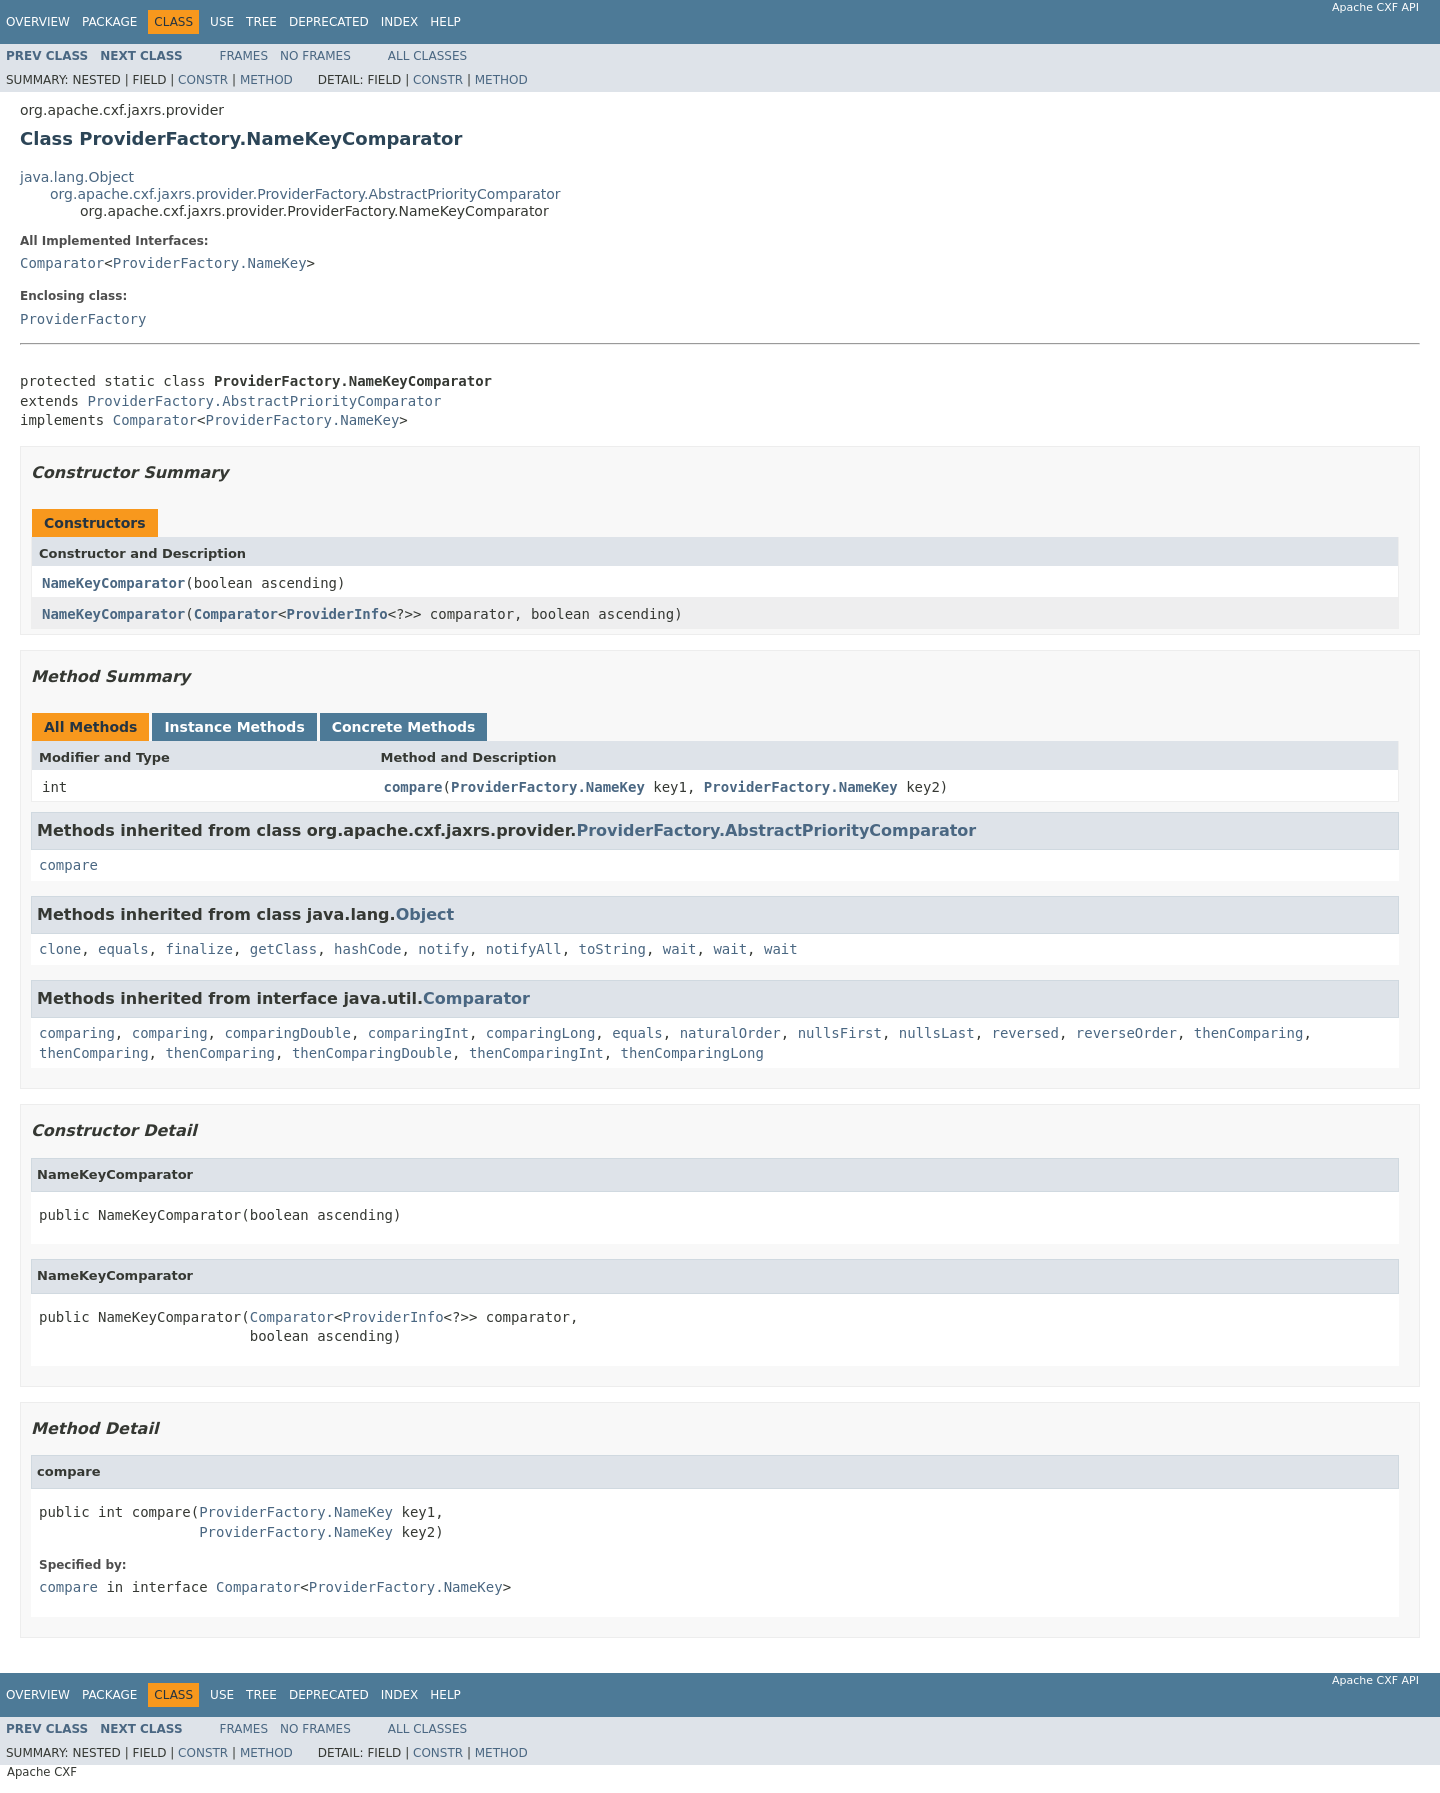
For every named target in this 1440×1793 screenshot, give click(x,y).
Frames (244, 56)
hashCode (367, 949)
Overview (38, 22)
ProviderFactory (83, 319)
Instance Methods (234, 727)
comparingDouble (287, 1033)
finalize (198, 949)
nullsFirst (840, 1033)
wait (680, 949)
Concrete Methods (404, 727)
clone (60, 949)
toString (612, 949)
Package (109, 22)
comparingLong (541, 1033)
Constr (203, 80)
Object (425, 914)
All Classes (427, 56)
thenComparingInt (536, 1053)
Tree (261, 22)
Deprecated (329, 22)
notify (443, 949)
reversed (1025, 1033)
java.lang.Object (77, 177)
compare (413, 787)
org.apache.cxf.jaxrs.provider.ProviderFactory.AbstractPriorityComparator (305, 194)
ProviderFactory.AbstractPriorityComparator (264, 401)
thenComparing (1249, 1033)
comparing (77, 1033)
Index (400, 22)
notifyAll (524, 949)
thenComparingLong (692, 1053)
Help (445, 22)
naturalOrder (730, 1033)
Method (266, 80)
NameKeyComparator (113, 583)
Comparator (62, 263)
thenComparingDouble (372, 1053)
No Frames (315, 56)
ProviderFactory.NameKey (210, 263)
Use (222, 22)
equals (123, 949)
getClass (283, 949)
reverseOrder (1126, 1033)
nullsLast (937, 1033)
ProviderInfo (336, 614)
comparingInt (418, 1033)
